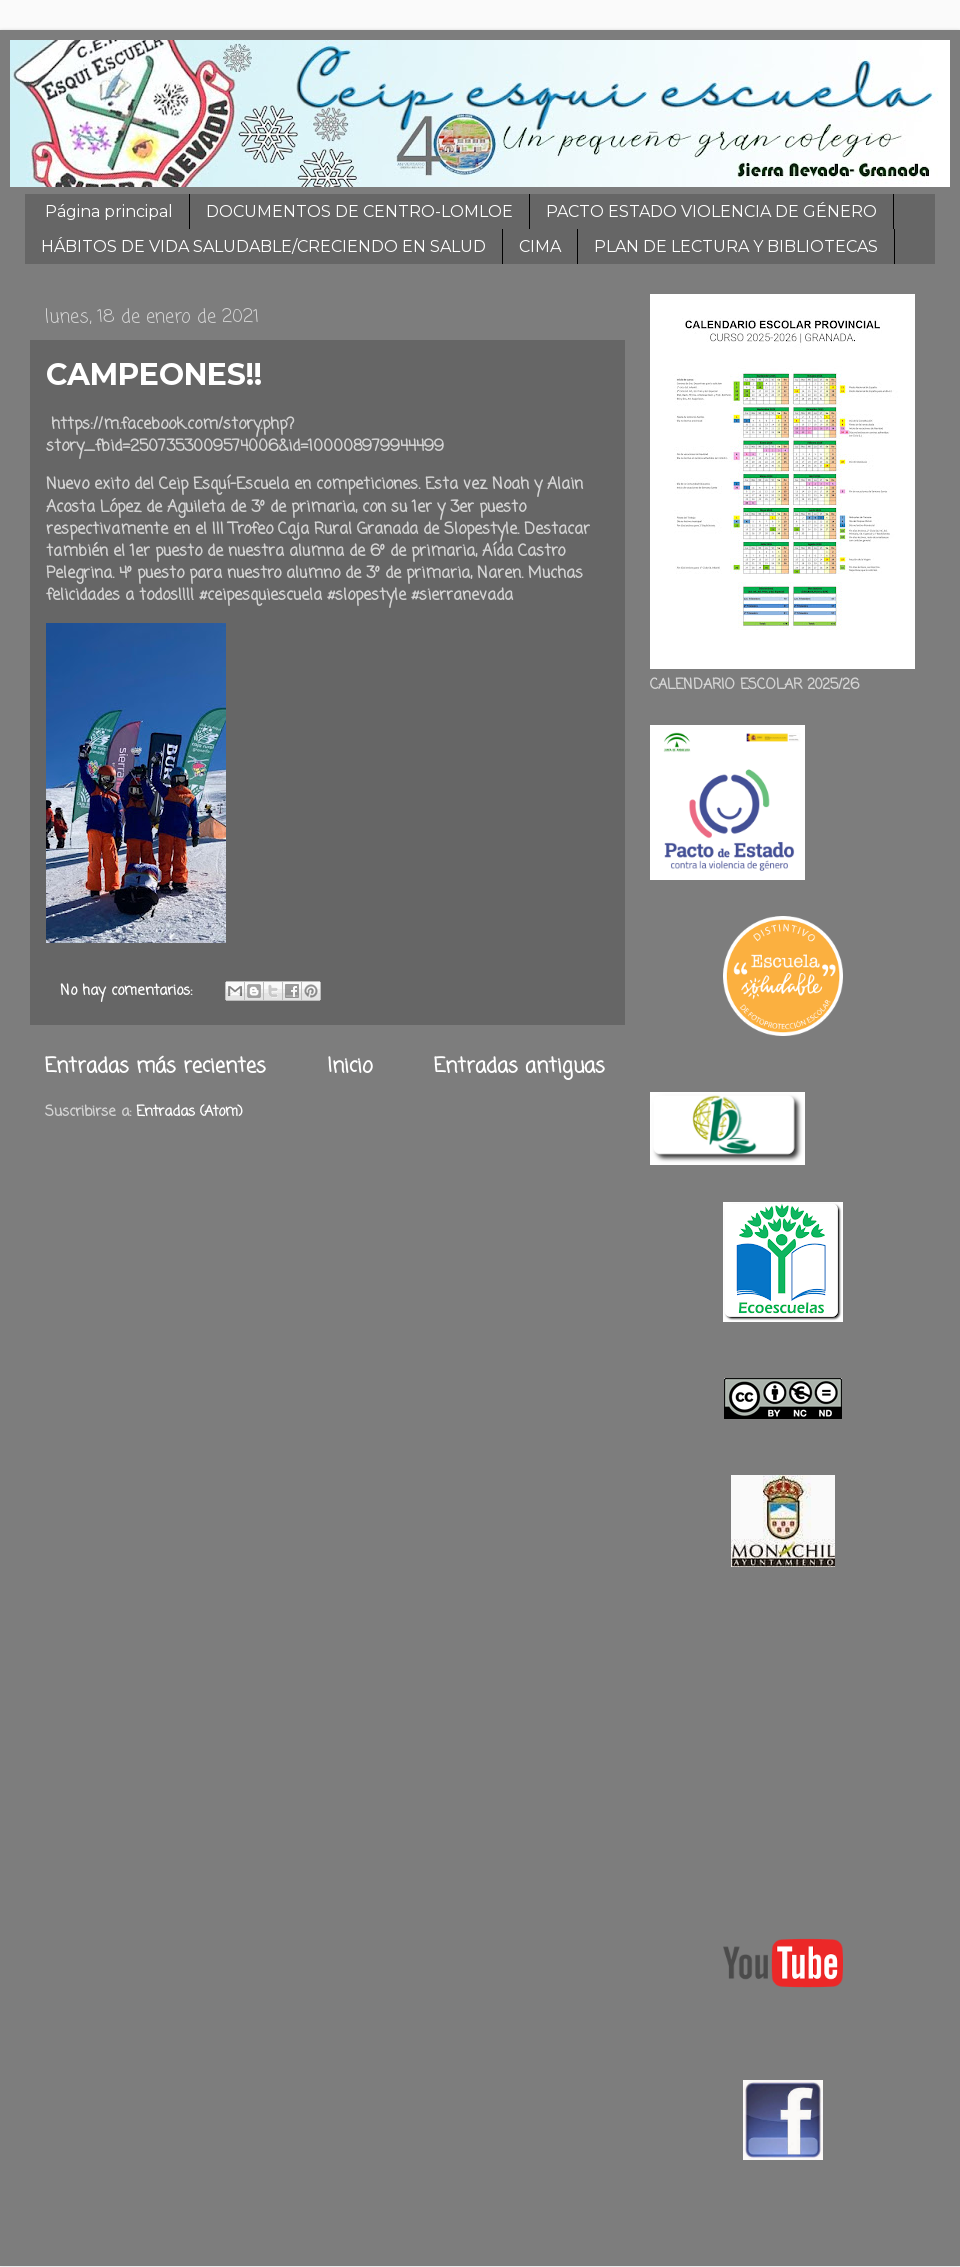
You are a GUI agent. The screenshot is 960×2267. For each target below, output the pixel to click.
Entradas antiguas (519, 1066)
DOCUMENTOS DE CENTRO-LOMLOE (359, 211)
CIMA (540, 246)
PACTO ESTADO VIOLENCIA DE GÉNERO (711, 211)
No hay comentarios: (128, 991)
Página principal (109, 211)
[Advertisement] (782, 1748)
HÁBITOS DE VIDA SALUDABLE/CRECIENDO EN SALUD (263, 246)
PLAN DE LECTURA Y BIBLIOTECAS (736, 246)
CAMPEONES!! (154, 374)
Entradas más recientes (155, 1066)
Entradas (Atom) (189, 1112)
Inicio (350, 1066)
